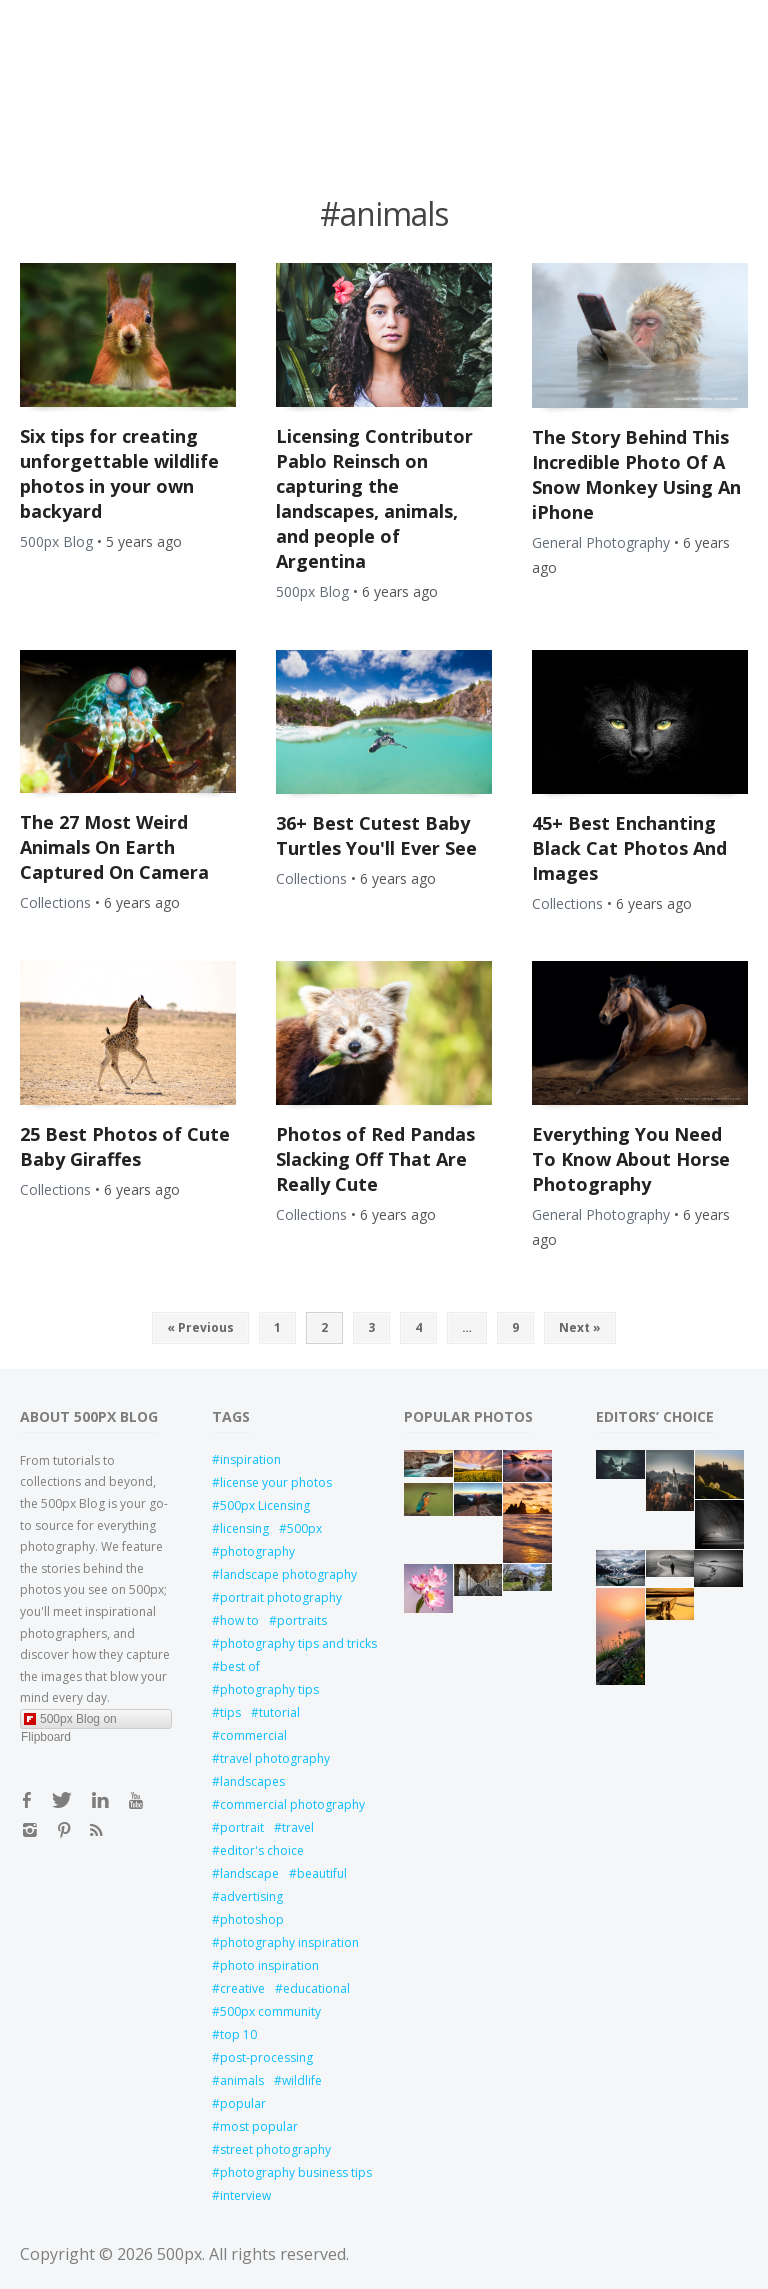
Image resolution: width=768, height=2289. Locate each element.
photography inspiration (289, 1942)
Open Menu (95, 22)
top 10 (238, 2034)
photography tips (269, 1689)
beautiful (322, 1873)
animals (242, 2080)
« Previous (200, 1327)
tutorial (279, 1712)
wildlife (302, 2080)
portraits (302, 1620)
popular (243, 2103)
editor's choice (262, 1850)
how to (239, 1620)
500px (304, 1528)
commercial (253, 1735)
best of (240, 1666)
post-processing (266, 2057)
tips (230, 1712)
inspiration (250, 1459)
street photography (275, 2149)
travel (298, 1827)
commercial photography (292, 1804)
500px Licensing (265, 1505)
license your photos (276, 1482)
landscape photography (288, 1574)
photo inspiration (269, 1965)
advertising (251, 1896)
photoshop (252, 1919)
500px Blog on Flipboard (69, 1720)
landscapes (252, 1781)
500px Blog (56, 541)
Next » (580, 1327)
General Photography (601, 542)
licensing (244, 1528)
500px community (270, 2011)
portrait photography (281, 1597)
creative (242, 1988)
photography (257, 1551)
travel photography (275, 1758)
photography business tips (292, 2172)
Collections (55, 902)
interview (245, 2195)
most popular (259, 2126)
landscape (249, 1873)
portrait (242, 1827)
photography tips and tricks (292, 1643)
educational (316, 1988)
